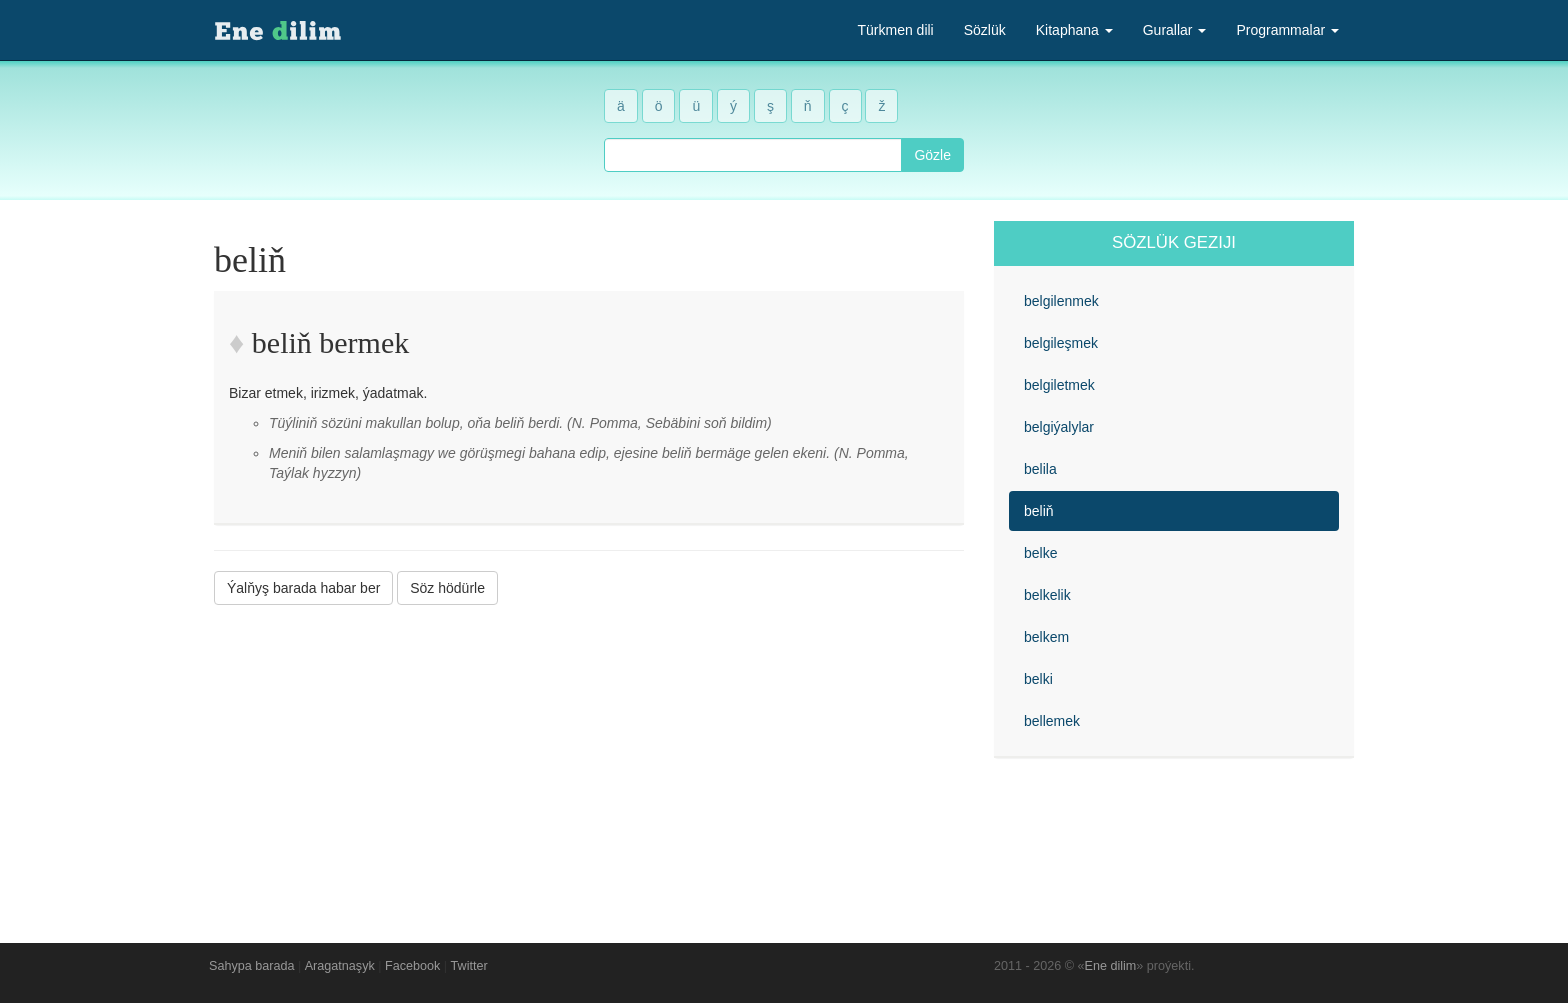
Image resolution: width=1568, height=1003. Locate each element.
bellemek (1052, 721)
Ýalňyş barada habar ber (303, 588)
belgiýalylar (1059, 427)
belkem (1046, 637)
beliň (1039, 511)
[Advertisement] (589, 759)
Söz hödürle (447, 588)
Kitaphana (1074, 30)
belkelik (1047, 595)
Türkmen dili (895, 30)
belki (1038, 679)
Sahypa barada (251, 966)
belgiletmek (1059, 385)
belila (1040, 469)
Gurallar (1175, 30)
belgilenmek (1061, 301)
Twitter (469, 966)
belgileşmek (1061, 343)
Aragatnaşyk (340, 966)
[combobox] (753, 155)
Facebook (412, 966)
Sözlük (985, 30)
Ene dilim (1111, 966)
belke (1040, 553)
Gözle (932, 155)
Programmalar (1287, 30)
